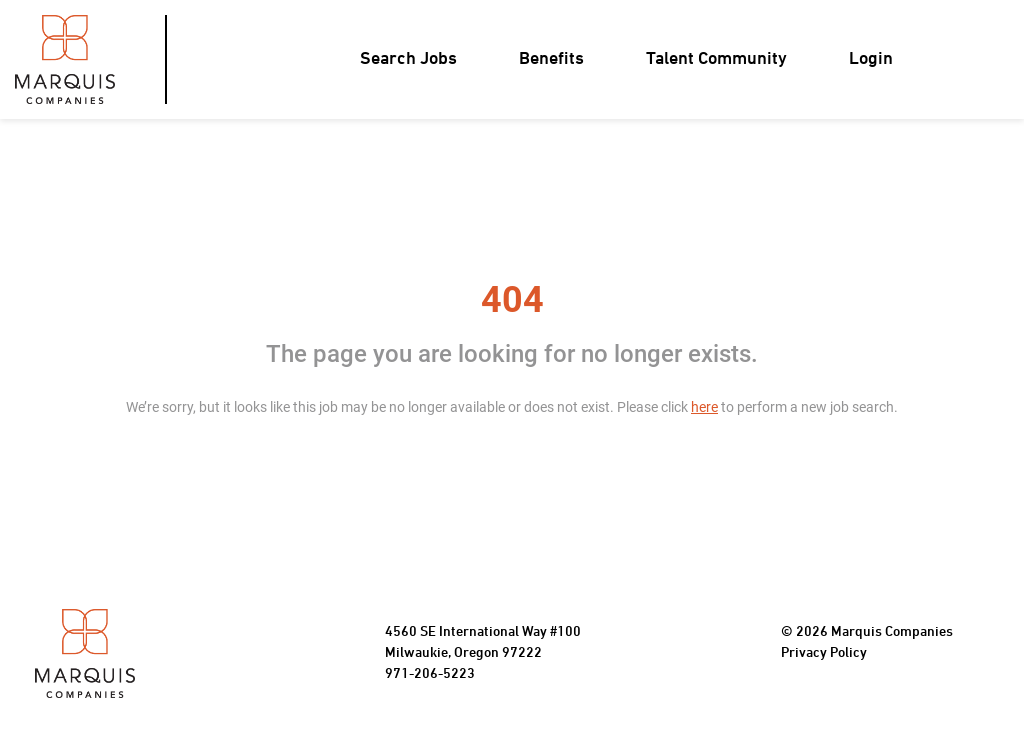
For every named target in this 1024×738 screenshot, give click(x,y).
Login (871, 59)
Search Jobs (408, 59)
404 (512, 300)
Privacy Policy (824, 653)
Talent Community (716, 59)
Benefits (551, 59)
